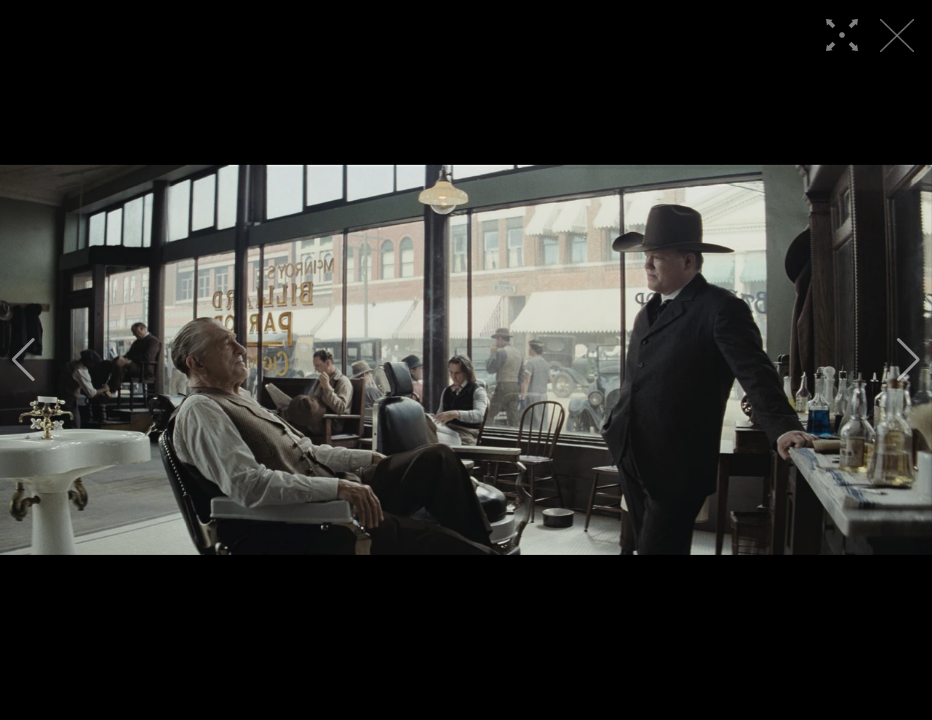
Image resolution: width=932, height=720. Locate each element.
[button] (23, 360)
